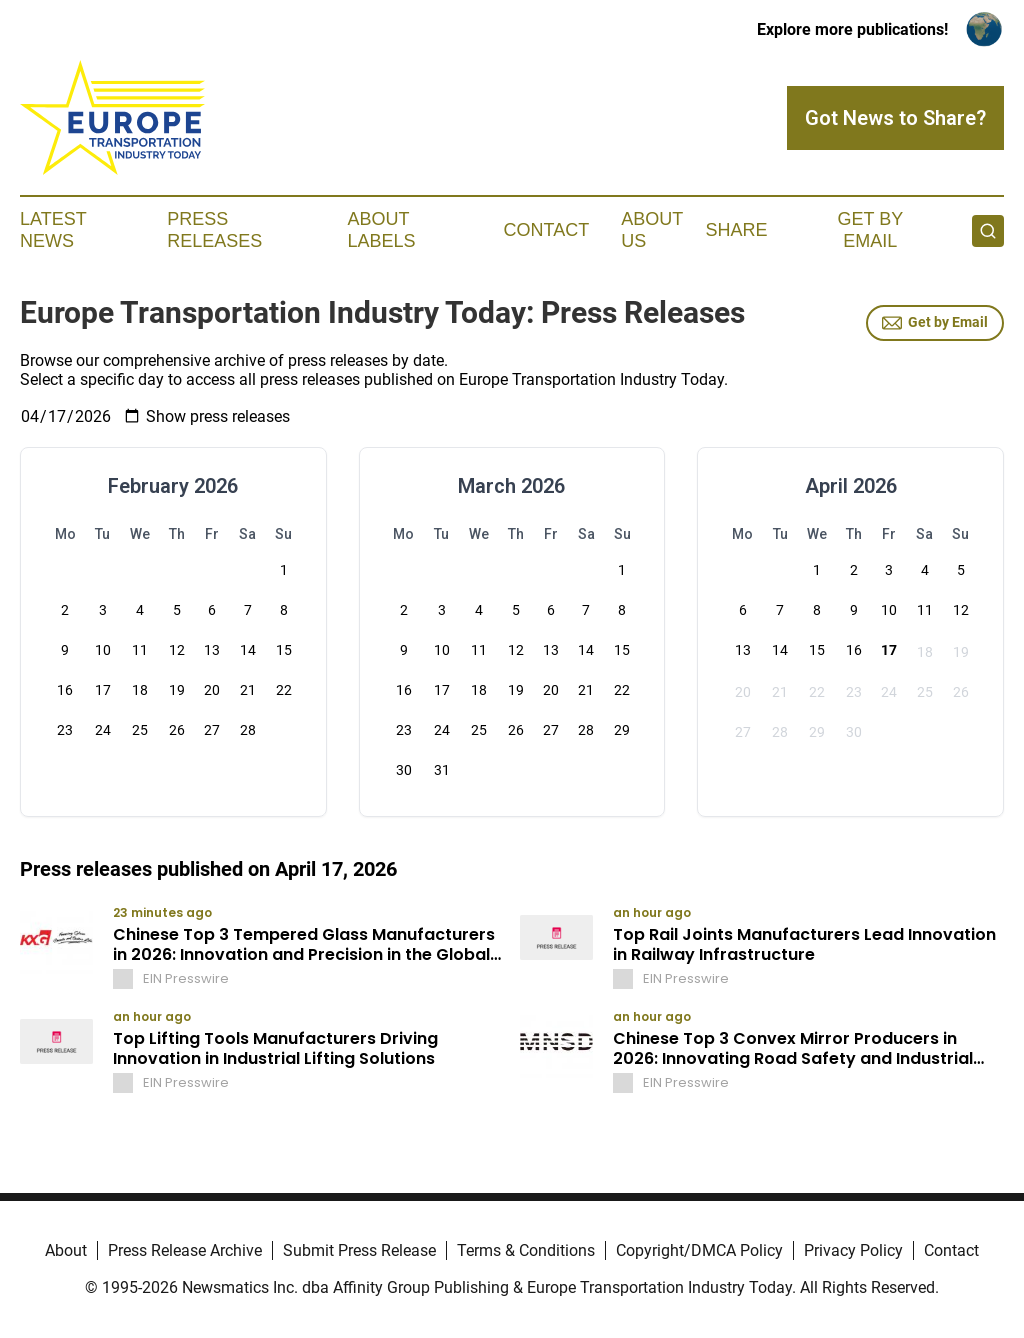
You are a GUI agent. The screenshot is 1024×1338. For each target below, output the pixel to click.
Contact (546, 230)
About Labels (382, 230)
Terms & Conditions (526, 1250)
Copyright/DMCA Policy (699, 1250)
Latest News (53, 230)
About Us (652, 230)
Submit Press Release (359, 1250)
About (66, 1250)
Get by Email (935, 323)
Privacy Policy (853, 1250)
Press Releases (214, 230)
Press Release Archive (185, 1250)
